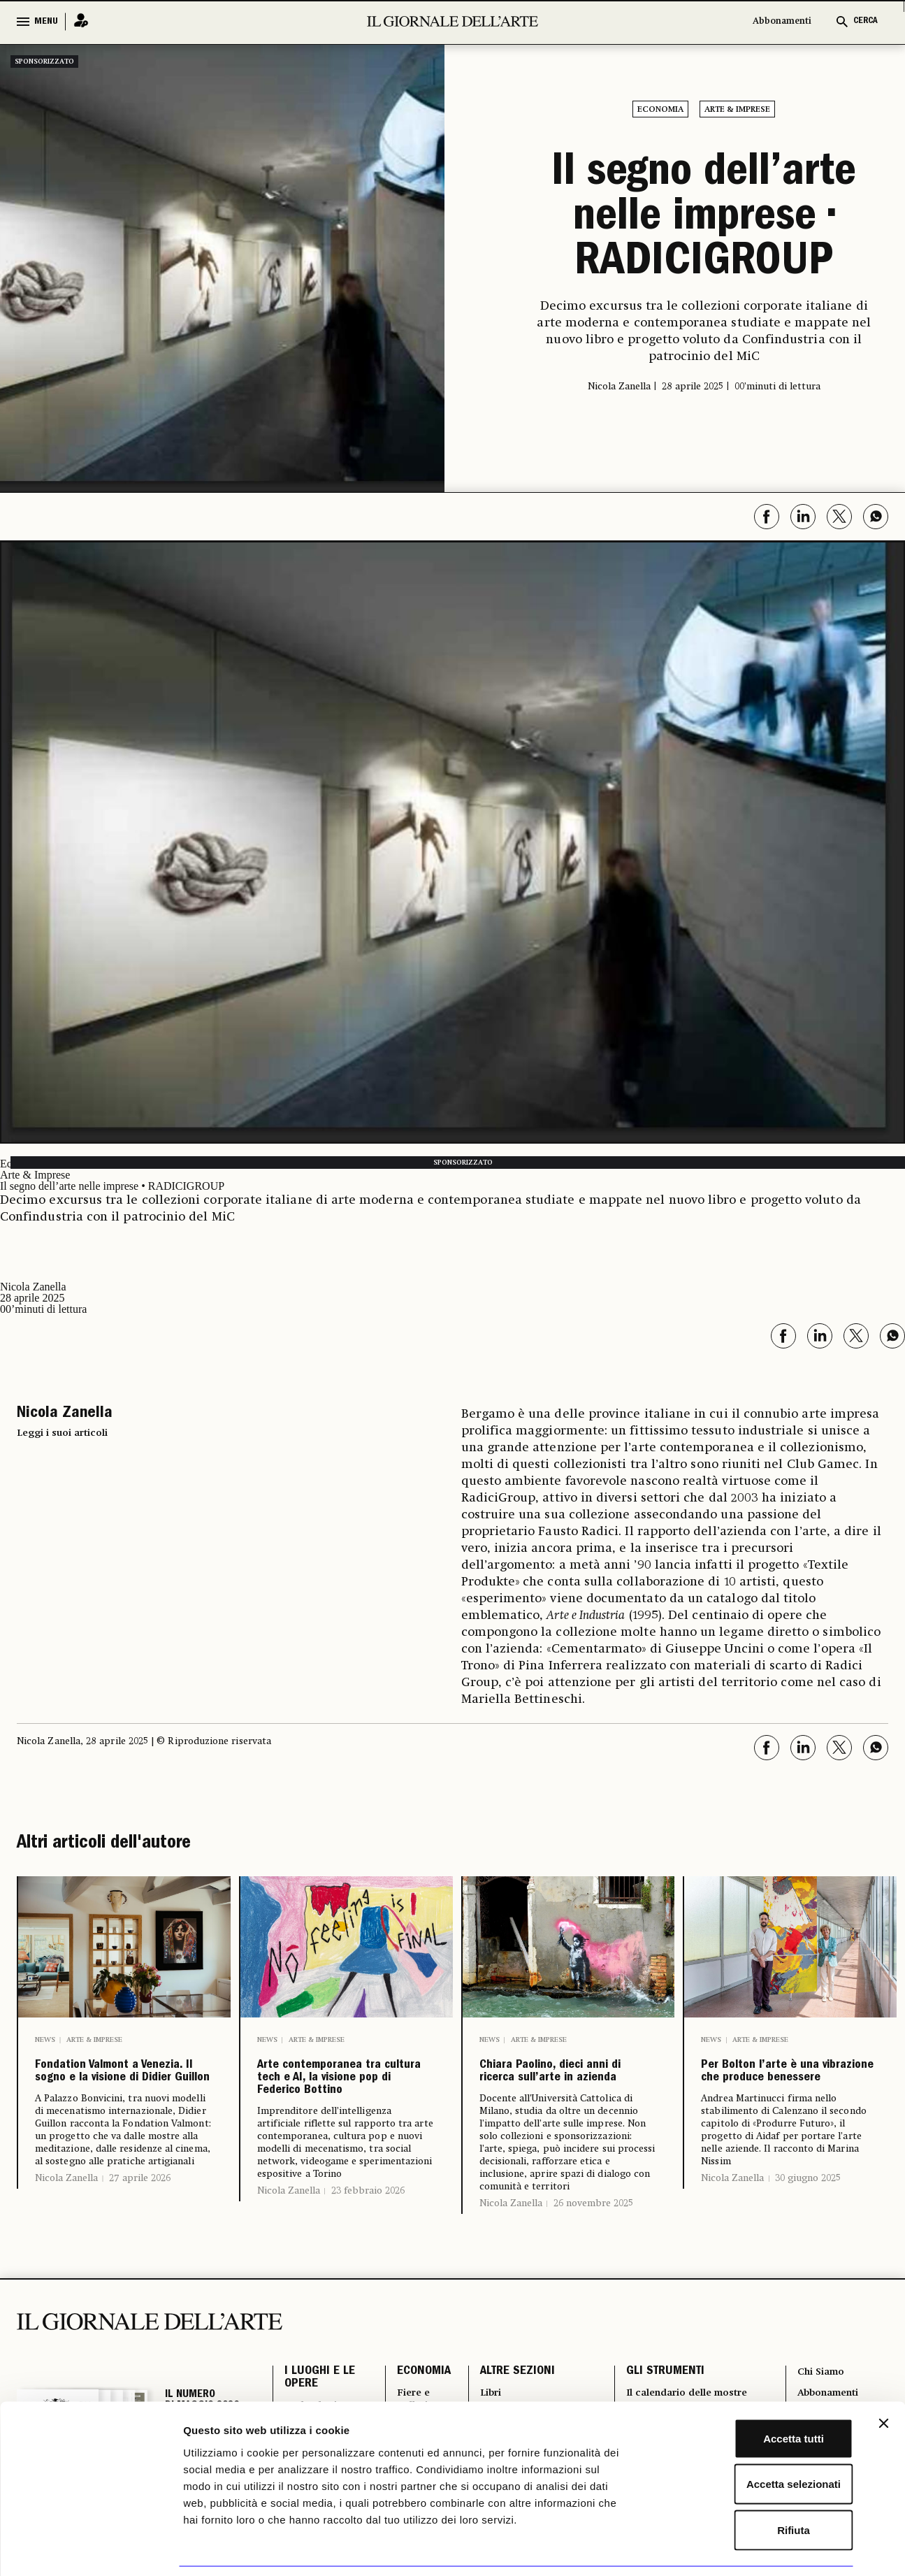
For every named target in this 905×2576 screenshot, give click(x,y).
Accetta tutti (753, 2392)
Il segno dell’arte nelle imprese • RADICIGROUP (704, 217)
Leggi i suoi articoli (62, 1429)
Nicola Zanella (66, 2235)
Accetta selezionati (752, 2439)
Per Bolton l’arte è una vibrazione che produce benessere (780, 2088)
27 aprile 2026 (140, 2235)
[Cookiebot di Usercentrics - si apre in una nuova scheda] (90, 2548)
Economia (660, 110)
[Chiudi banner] (883, 2377)
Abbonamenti (782, 21)
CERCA (865, 21)
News (45, 2036)
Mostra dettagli (735, 2548)
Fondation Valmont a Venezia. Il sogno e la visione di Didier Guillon (123, 2099)
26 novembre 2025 (593, 2239)
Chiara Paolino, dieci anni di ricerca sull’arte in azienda (566, 2088)
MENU (46, 22)
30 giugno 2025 (808, 2214)
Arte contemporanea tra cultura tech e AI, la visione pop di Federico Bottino (344, 2099)
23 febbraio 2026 (368, 2235)
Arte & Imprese (737, 110)
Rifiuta (753, 2484)
